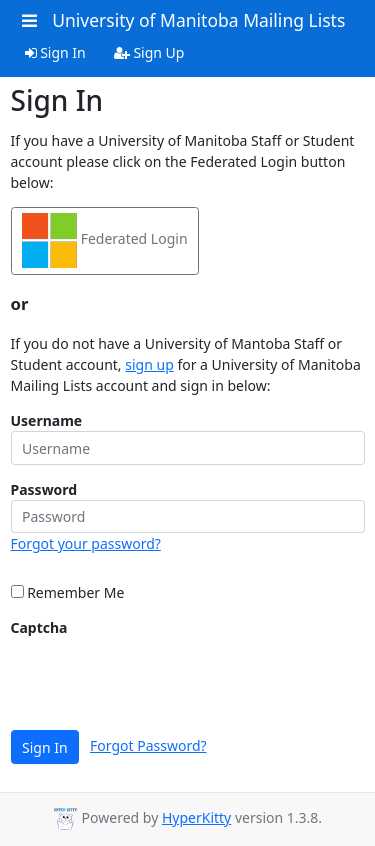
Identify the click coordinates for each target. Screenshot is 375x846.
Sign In (55, 52)
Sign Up (149, 52)
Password (44, 489)
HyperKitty (196, 817)
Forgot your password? (86, 543)
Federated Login (105, 240)
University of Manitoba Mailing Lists (198, 20)
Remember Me (68, 592)
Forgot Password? (148, 745)
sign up (149, 364)
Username (47, 420)
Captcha (39, 627)
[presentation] (163, 677)
